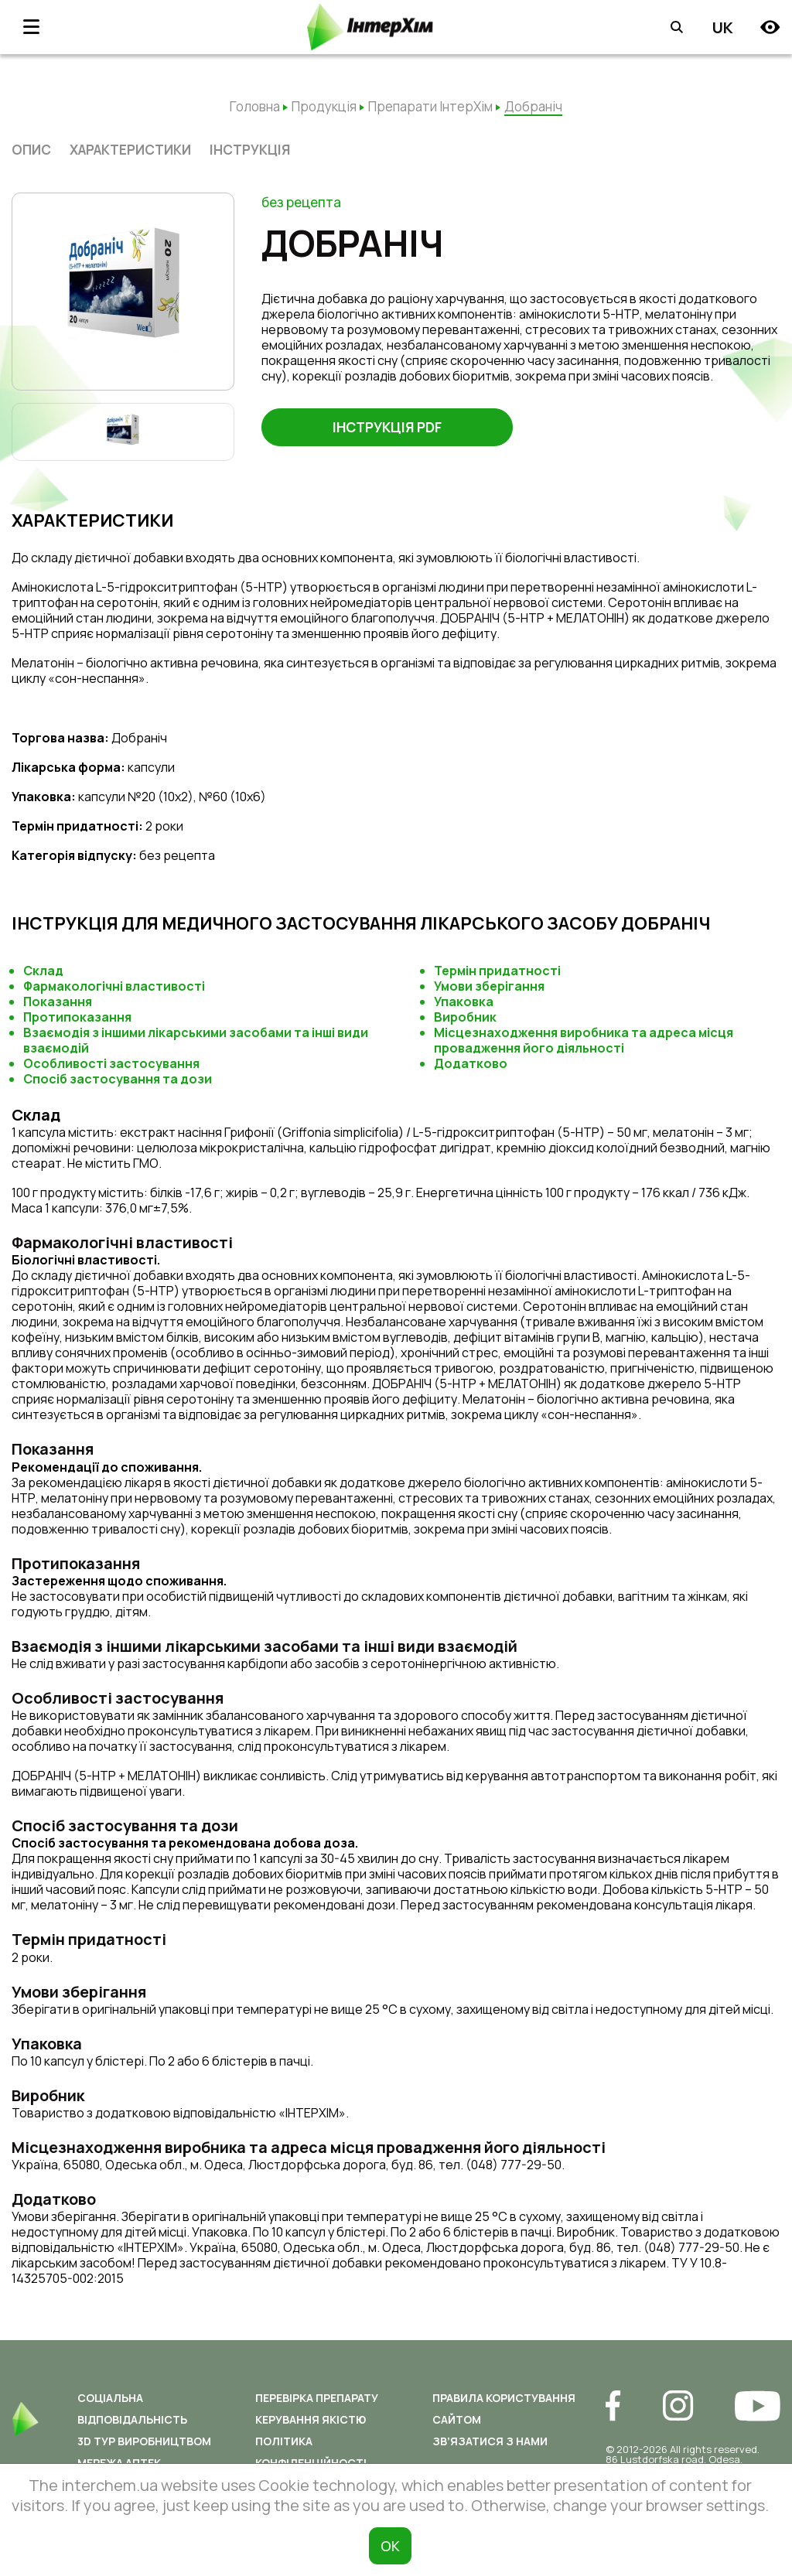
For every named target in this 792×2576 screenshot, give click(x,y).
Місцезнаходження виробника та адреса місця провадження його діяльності (583, 1040)
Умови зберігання (489, 986)
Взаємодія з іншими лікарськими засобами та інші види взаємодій (195, 1040)
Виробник (465, 1016)
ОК (390, 2546)
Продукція (324, 106)
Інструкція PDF (387, 427)
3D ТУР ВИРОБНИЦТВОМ (144, 2441)
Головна (255, 106)
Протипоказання (77, 1016)
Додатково (470, 1063)
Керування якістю (310, 2419)
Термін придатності (497, 970)
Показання (57, 1001)
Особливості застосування (111, 1063)
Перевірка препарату (316, 2397)
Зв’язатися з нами (490, 2441)
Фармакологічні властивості (114, 986)
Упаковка (463, 1001)
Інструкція (250, 150)
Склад (43, 970)
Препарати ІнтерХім (430, 106)
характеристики (130, 150)
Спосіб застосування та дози (117, 1078)
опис (31, 150)
